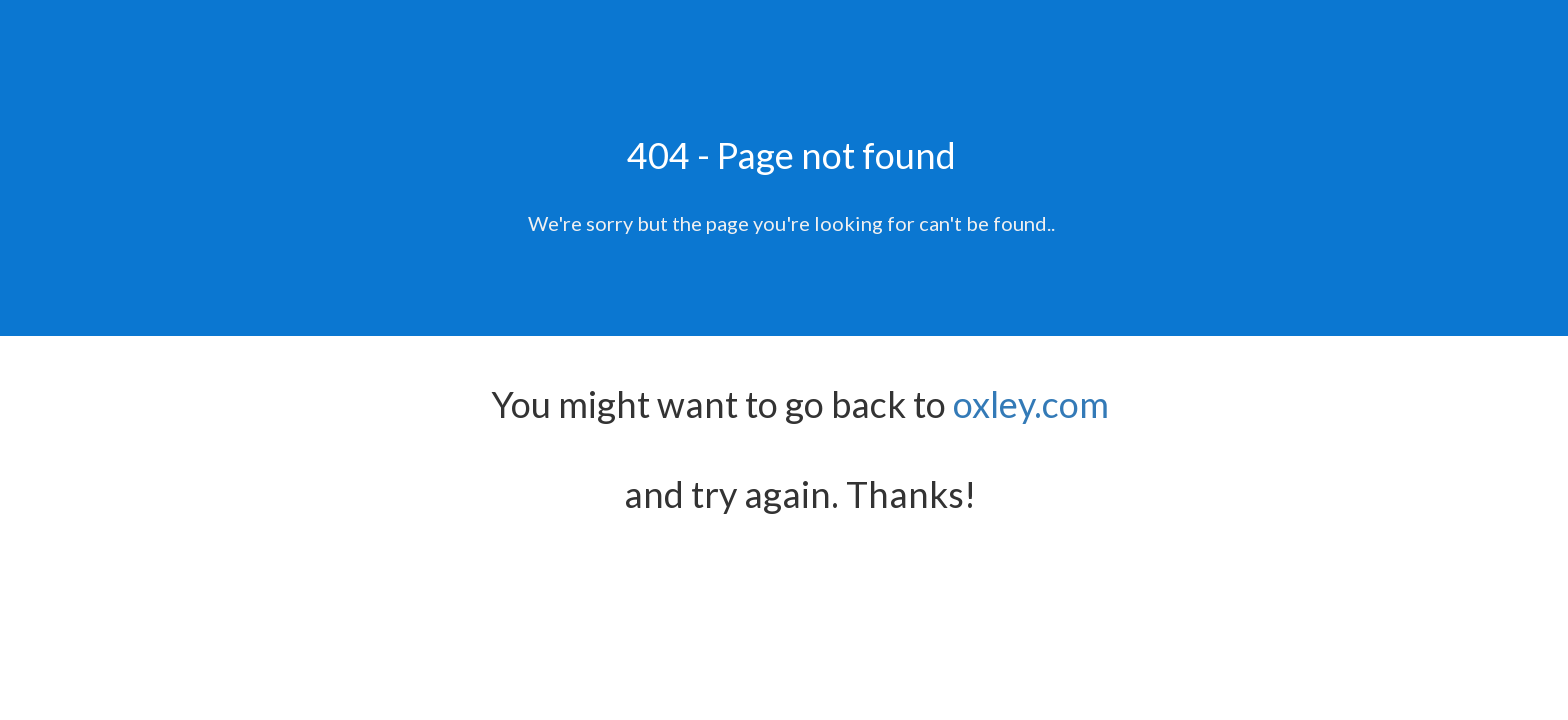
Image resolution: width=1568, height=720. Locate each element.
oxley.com (1031, 404)
